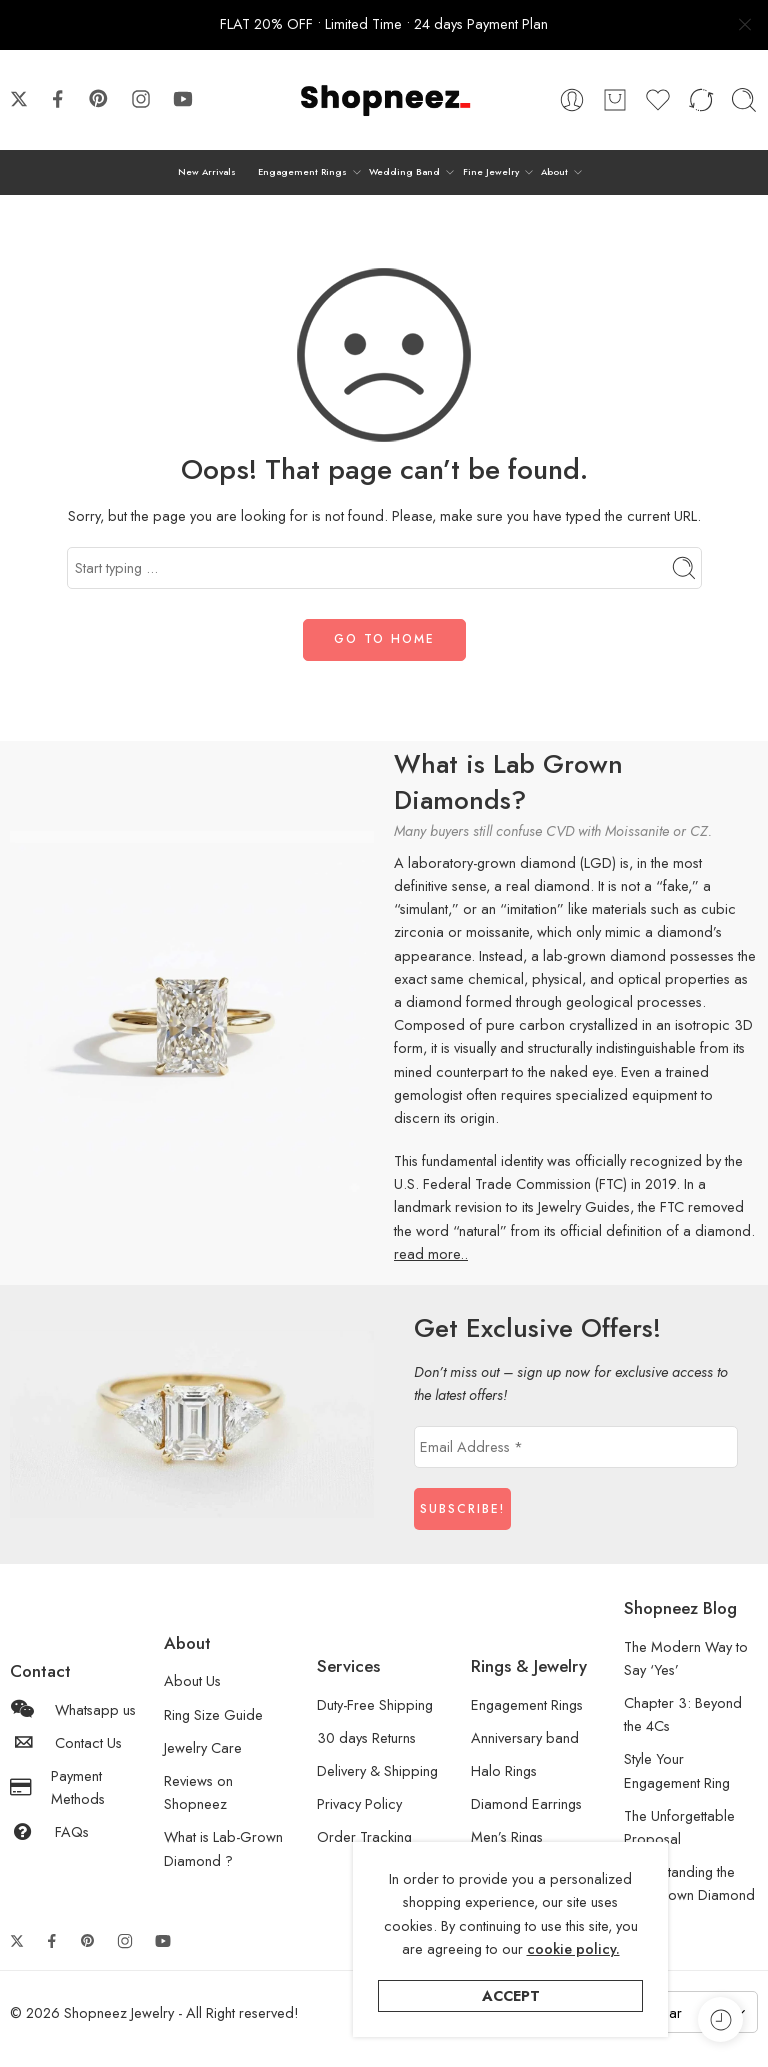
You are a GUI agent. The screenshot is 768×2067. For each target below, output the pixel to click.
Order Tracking (364, 1836)
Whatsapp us (73, 1709)
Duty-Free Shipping (375, 1704)
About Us (192, 1680)
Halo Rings (504, 1770)
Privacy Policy (359, 1803)
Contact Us (66, 1742)
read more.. (431, 1253)
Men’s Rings (507, 1836)
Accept (511, 1995)
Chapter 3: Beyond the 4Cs (683, 1714)
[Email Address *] (576, 1447)
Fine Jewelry (491, 172)
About (554, 172)
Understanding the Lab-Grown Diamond (689, 1883)
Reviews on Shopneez (198, 1792)
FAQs (49, 1831)
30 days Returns (366, 1737)
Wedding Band (404, 172)
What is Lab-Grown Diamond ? (223, 1848)
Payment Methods (57, 1787)
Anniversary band (525, 1737)
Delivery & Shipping (377, 1770)
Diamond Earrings (526, 1803)
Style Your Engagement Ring (677, 1770)
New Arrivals (207, 171)
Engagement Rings (302, 172)
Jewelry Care (203, 1747)
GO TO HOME (384, 639)
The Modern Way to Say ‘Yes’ (686, 1658)
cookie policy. (573, 1948)
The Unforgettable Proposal (679, 1827)
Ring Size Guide (213, 1714)
